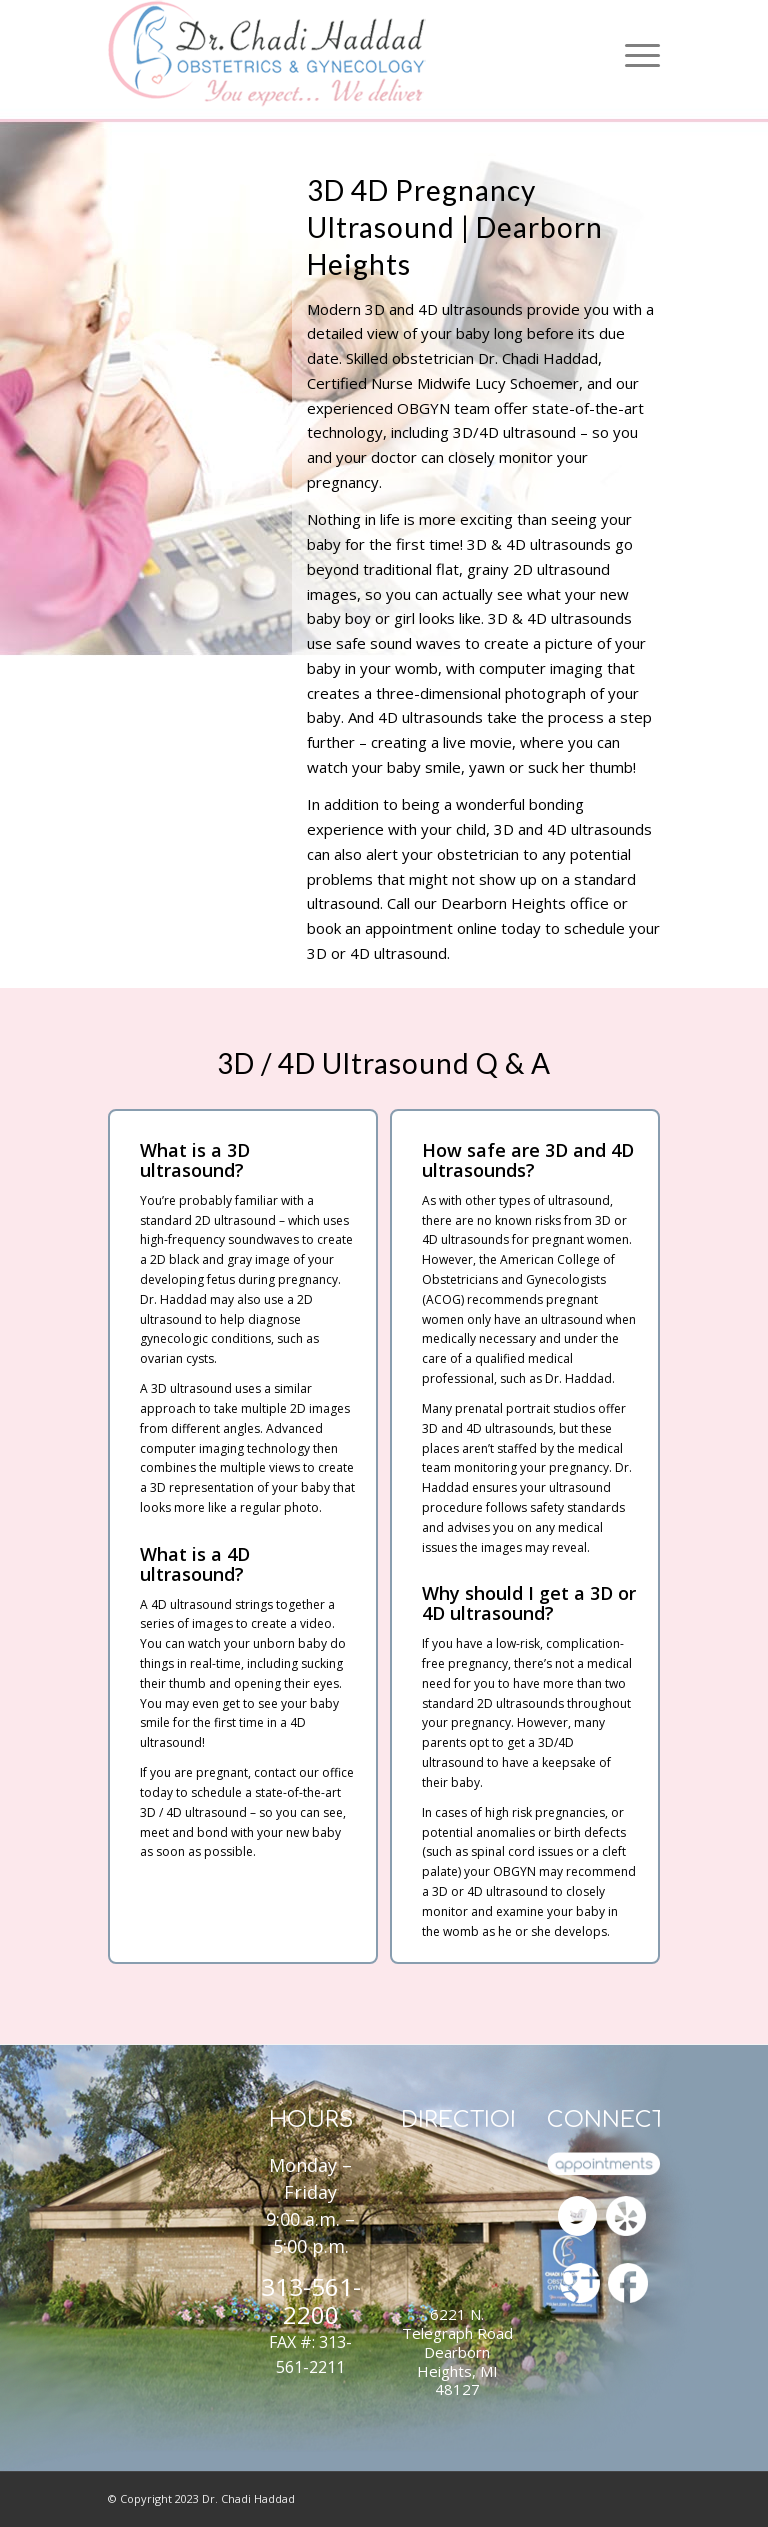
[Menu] (637, 53)
